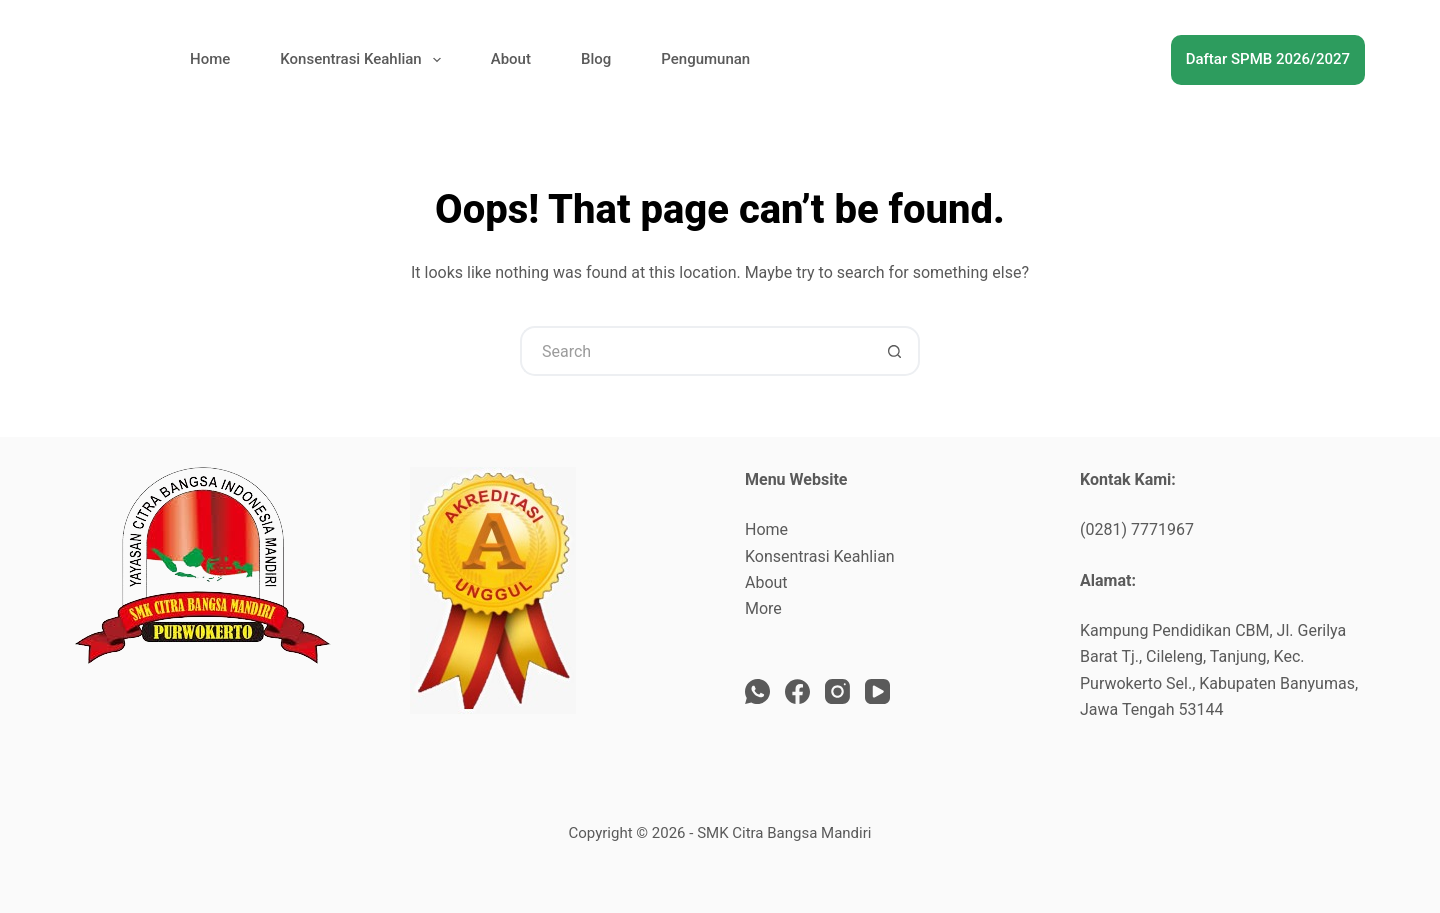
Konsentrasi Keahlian (364, 60)
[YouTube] (877, 691)
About (511, 59)
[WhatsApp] (757, 691)
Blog (596, 59)
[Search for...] (695, 351)
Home (210, 59)
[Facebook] (797, 691)
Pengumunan (705, 59)
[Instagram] (837, 691)
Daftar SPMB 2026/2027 (1268, 59)
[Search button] (895, 351)
